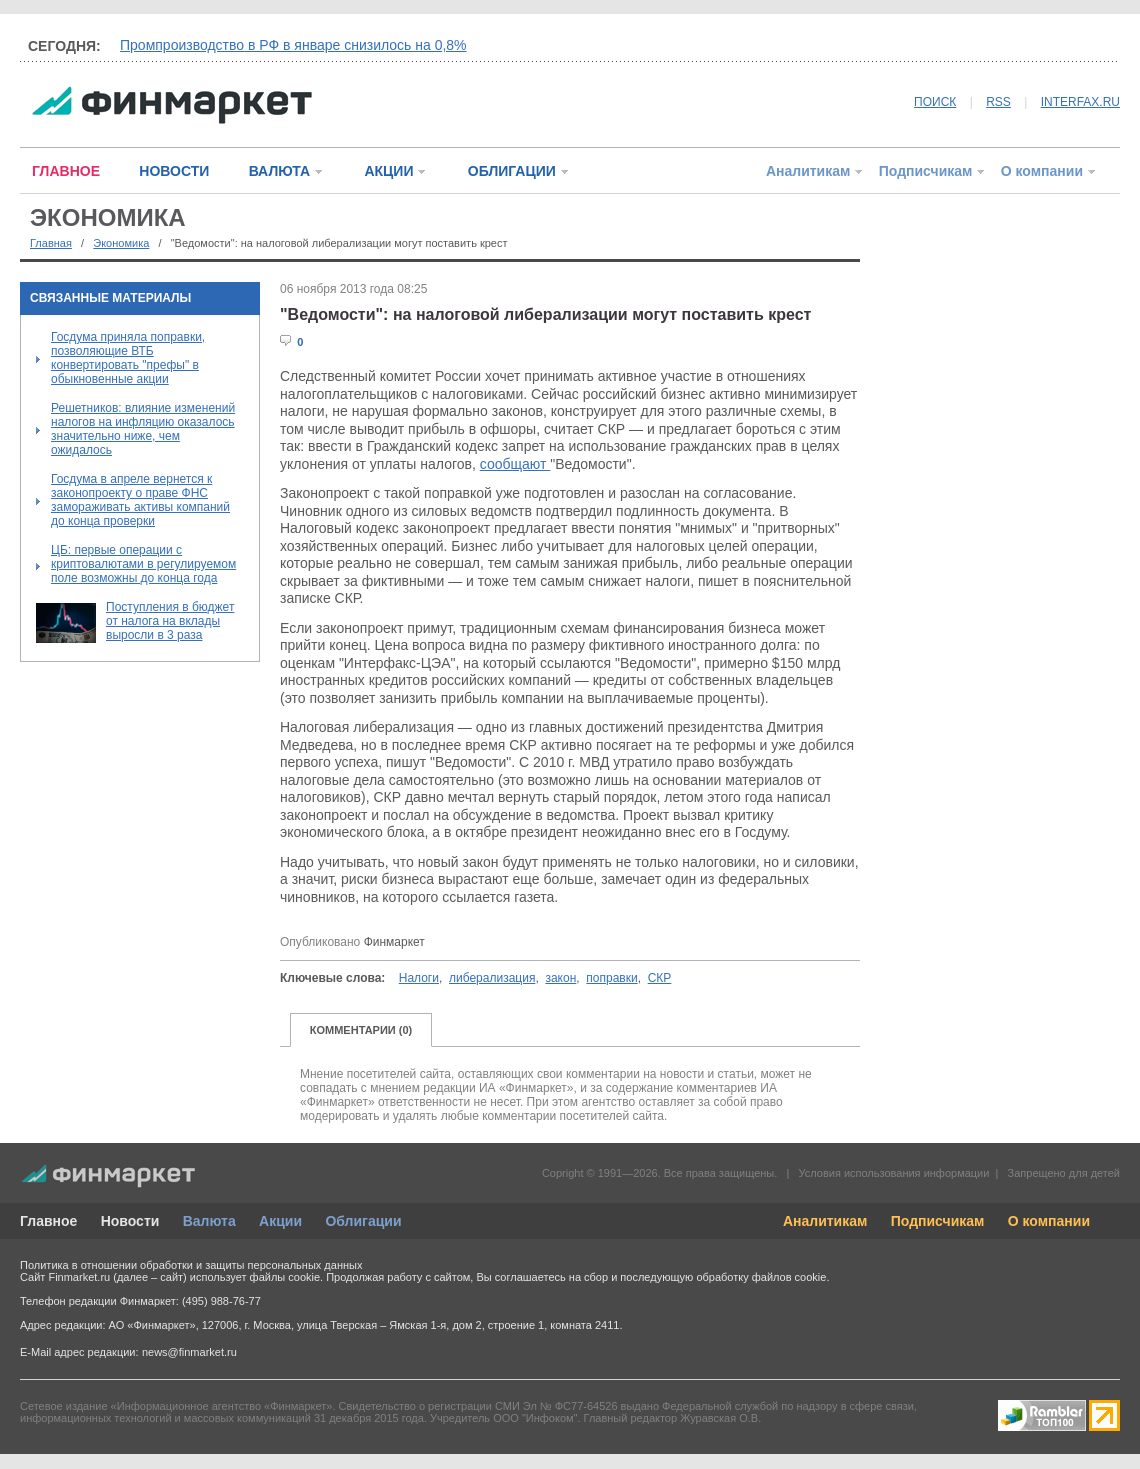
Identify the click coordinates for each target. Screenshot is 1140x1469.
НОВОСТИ (174, 171)
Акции (280, 1221)
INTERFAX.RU (1080, 102)
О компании (1042, 171)
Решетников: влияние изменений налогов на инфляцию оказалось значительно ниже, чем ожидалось (143, 429)
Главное (48, 1221)
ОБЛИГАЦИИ (512, 171)
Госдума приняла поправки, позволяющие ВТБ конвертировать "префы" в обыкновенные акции (128, 358)
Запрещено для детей (1064, 1173)
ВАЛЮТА (279, 171)
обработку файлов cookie (761, 1277)
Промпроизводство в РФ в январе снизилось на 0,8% (293, 45)
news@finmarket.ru (189, 1352)
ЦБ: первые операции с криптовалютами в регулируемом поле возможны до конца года (143, 564)
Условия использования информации (893, 1173)
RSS (998, 102)
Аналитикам (808, 171)
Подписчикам (926, 171)
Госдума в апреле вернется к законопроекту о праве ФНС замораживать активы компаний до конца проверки (140, 500)
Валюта (209, 1221)
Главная (51, 243)
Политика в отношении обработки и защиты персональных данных (191, 1265)
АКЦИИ (388, 171)
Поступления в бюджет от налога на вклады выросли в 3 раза (170, 621)
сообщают (515, 464)
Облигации (363, 1221)
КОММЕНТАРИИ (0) (361, 1030)
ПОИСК (935, 102)
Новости (130, 1221)
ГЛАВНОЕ (66, 171)
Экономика (121, 243)
